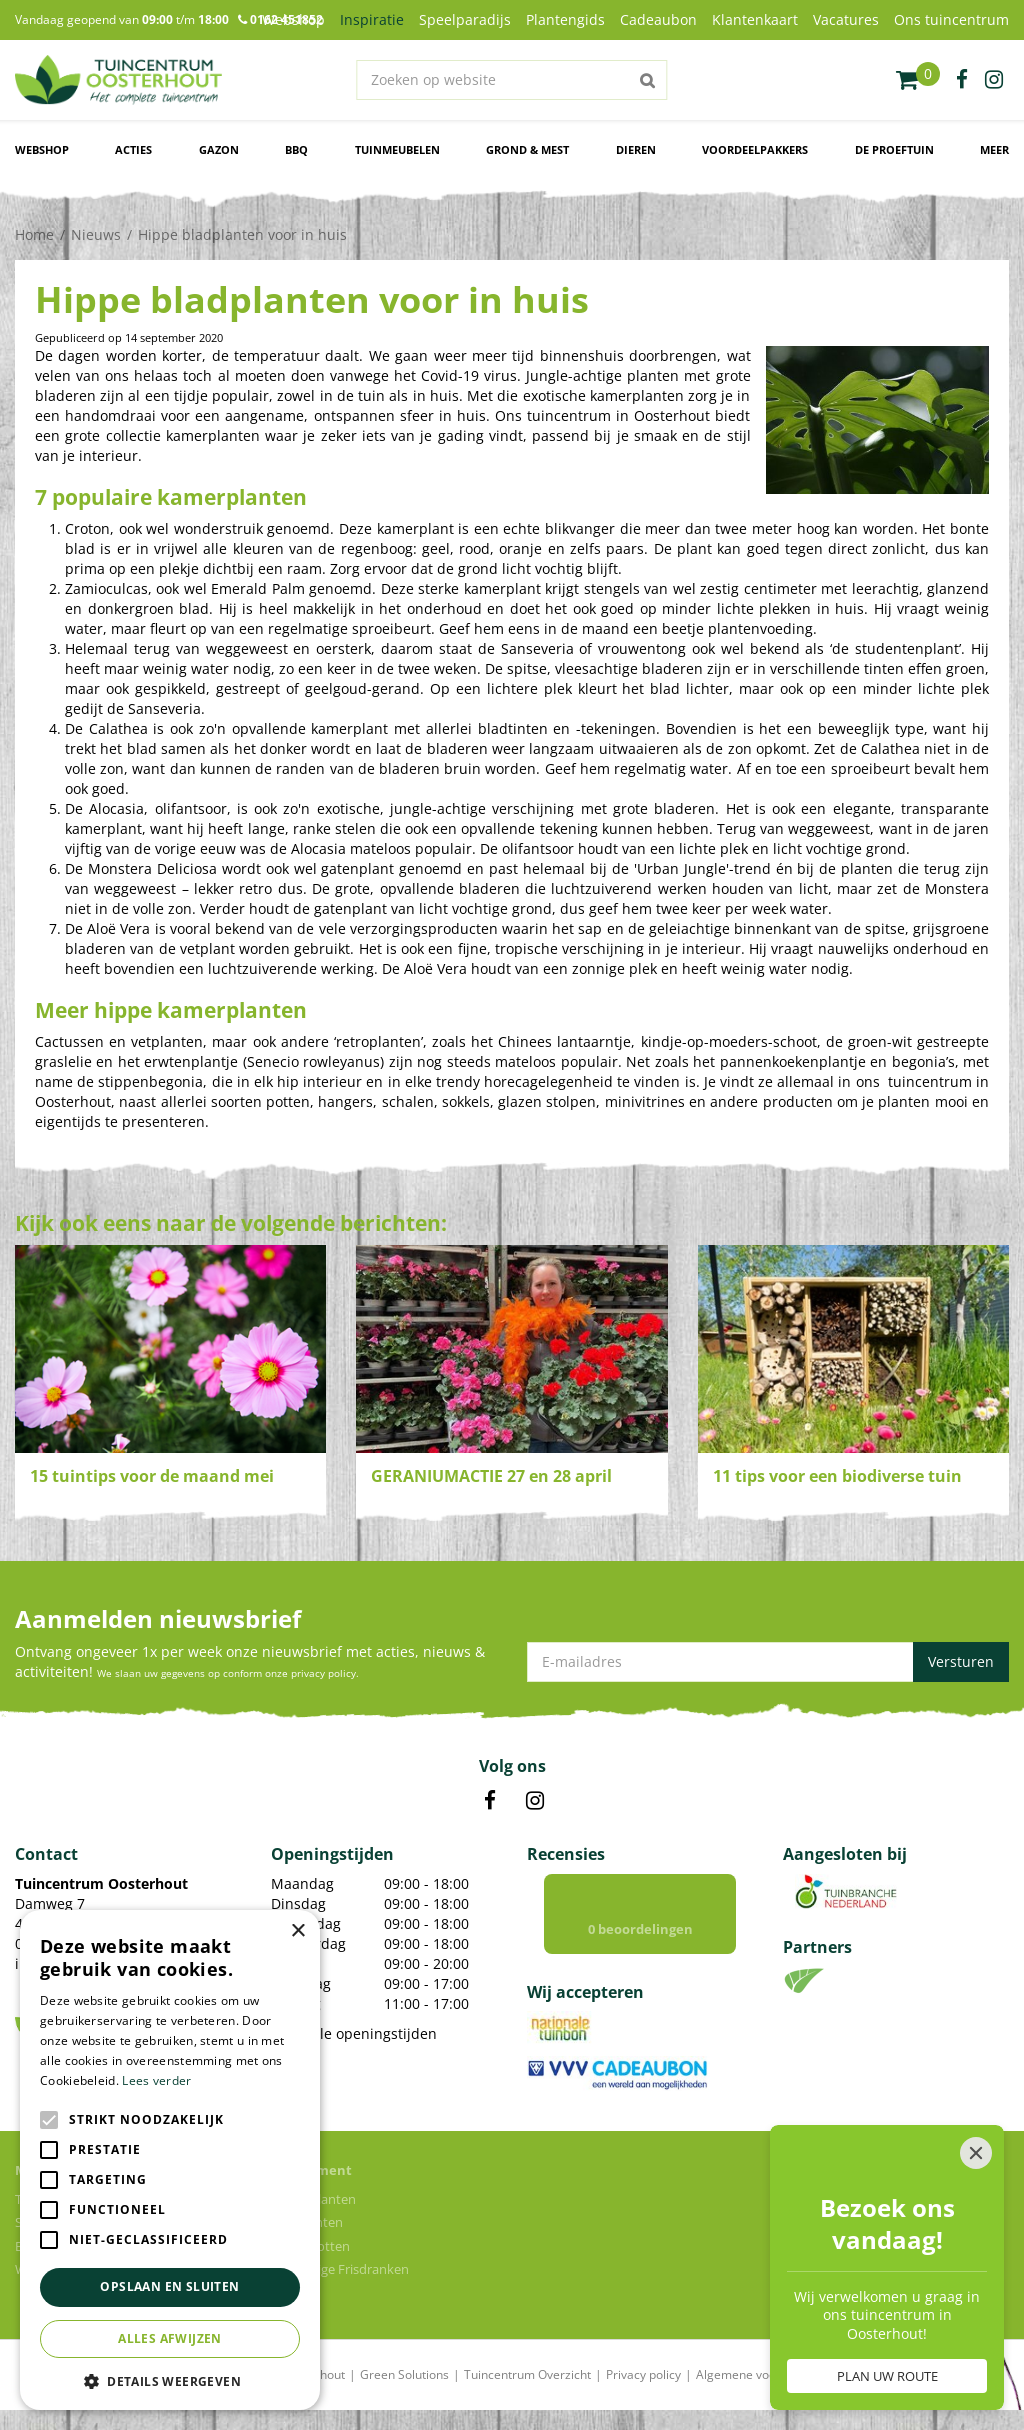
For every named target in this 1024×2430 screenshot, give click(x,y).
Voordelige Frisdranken (340, 2269)
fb (962, 80)
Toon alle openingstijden (354, 2033)
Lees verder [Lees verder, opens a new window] (156, 2080)
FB (490, 1801)
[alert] (170, 2160)
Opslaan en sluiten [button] (169, 2286)
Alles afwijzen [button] (170, 2338)
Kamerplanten (313, 2199)
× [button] (297, 1931)
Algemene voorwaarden (763, 2374)
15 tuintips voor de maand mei (152, 1476)
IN (535, 1801)
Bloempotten (310, 2246)
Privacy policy (643, 2374)
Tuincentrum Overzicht (527, 2374)
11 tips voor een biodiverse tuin (837, 1476)
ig (994, 80)
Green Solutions (404, 2374)
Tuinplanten (307, 2222)
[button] (170, 2380)
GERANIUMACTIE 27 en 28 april (491, 1476)
